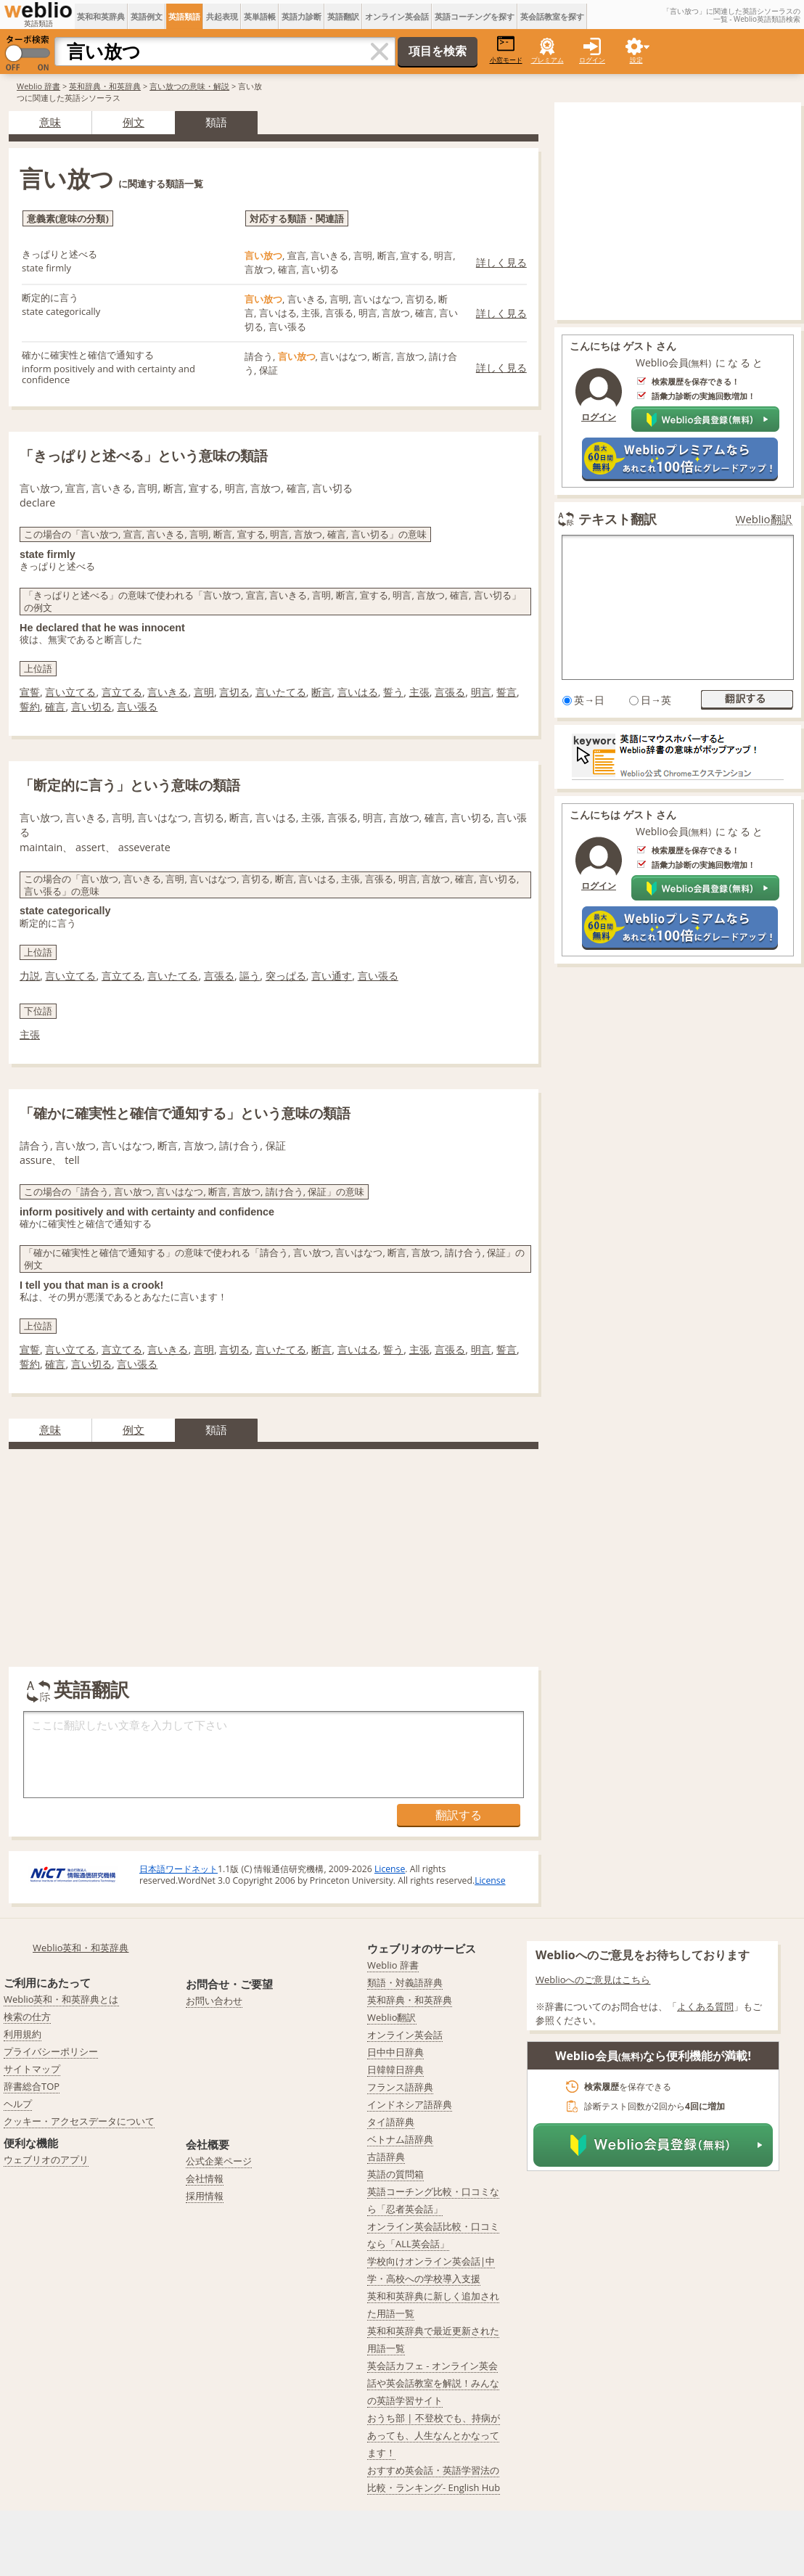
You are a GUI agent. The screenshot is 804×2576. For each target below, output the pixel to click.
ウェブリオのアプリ (46, 2159)
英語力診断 (301, 16)
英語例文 (147, 16)
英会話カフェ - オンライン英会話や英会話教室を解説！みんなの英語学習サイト (433, 2383)
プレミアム (547, 60)
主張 (419, 692)
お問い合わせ (214, 2000)
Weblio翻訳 (764, 519)
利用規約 (22, 2033)
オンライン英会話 (397, 16)
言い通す (331, 976)
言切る (234, 692)
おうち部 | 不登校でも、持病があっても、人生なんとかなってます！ (433, 2435)
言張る (450, 692)
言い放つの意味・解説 (189, 86)
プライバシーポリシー (51, 2051)
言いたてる (280, 692)
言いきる (167, 692)
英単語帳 (260, 16)
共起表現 (222, 16)
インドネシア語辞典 (409, 2104)
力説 (30, 976)
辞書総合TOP (32, 2086)
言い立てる (70, 692)
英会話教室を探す (552, 16)
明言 (481, 692)
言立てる (122, 692)
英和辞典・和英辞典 (105, 86)
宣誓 (30, 692)
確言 (55, 706)
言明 (204, 692)
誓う (393, 692)
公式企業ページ (219, 2160)
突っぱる (286, 976)
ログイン (592, 60)
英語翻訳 (343, 16)
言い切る (91, 706)
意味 (50, 122)
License (389, 1869)
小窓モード (506, 50)
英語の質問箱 (395, 2174)
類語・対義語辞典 (405, 1982)
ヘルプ (18, 2103)
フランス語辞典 (400, 2086)
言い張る (137, 706)
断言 (321, 692)
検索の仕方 (27, 2016)
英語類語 (184, 16)
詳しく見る (501, 262)
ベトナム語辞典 (400, 2139)
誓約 (30, 706)
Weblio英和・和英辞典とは (61, 1999)
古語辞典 (386, 2156)
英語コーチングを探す (474, 16)
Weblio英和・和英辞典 (81, 1947)
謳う (249, 976)
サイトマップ (32, 2068)
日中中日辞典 (395, 2052)
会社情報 (204, 2178)
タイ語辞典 (390, 2121)
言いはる (357, 692)
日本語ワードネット (178, 1869)
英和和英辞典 (101, 16)
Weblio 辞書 (38, 86)
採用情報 (204, 2195)
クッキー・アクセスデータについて (79, 2121)
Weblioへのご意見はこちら (593, 1979)
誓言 (506, 692)
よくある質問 (705, 2006)
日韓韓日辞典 (395, 2069)
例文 (133, 122)
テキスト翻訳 (617, 519)
